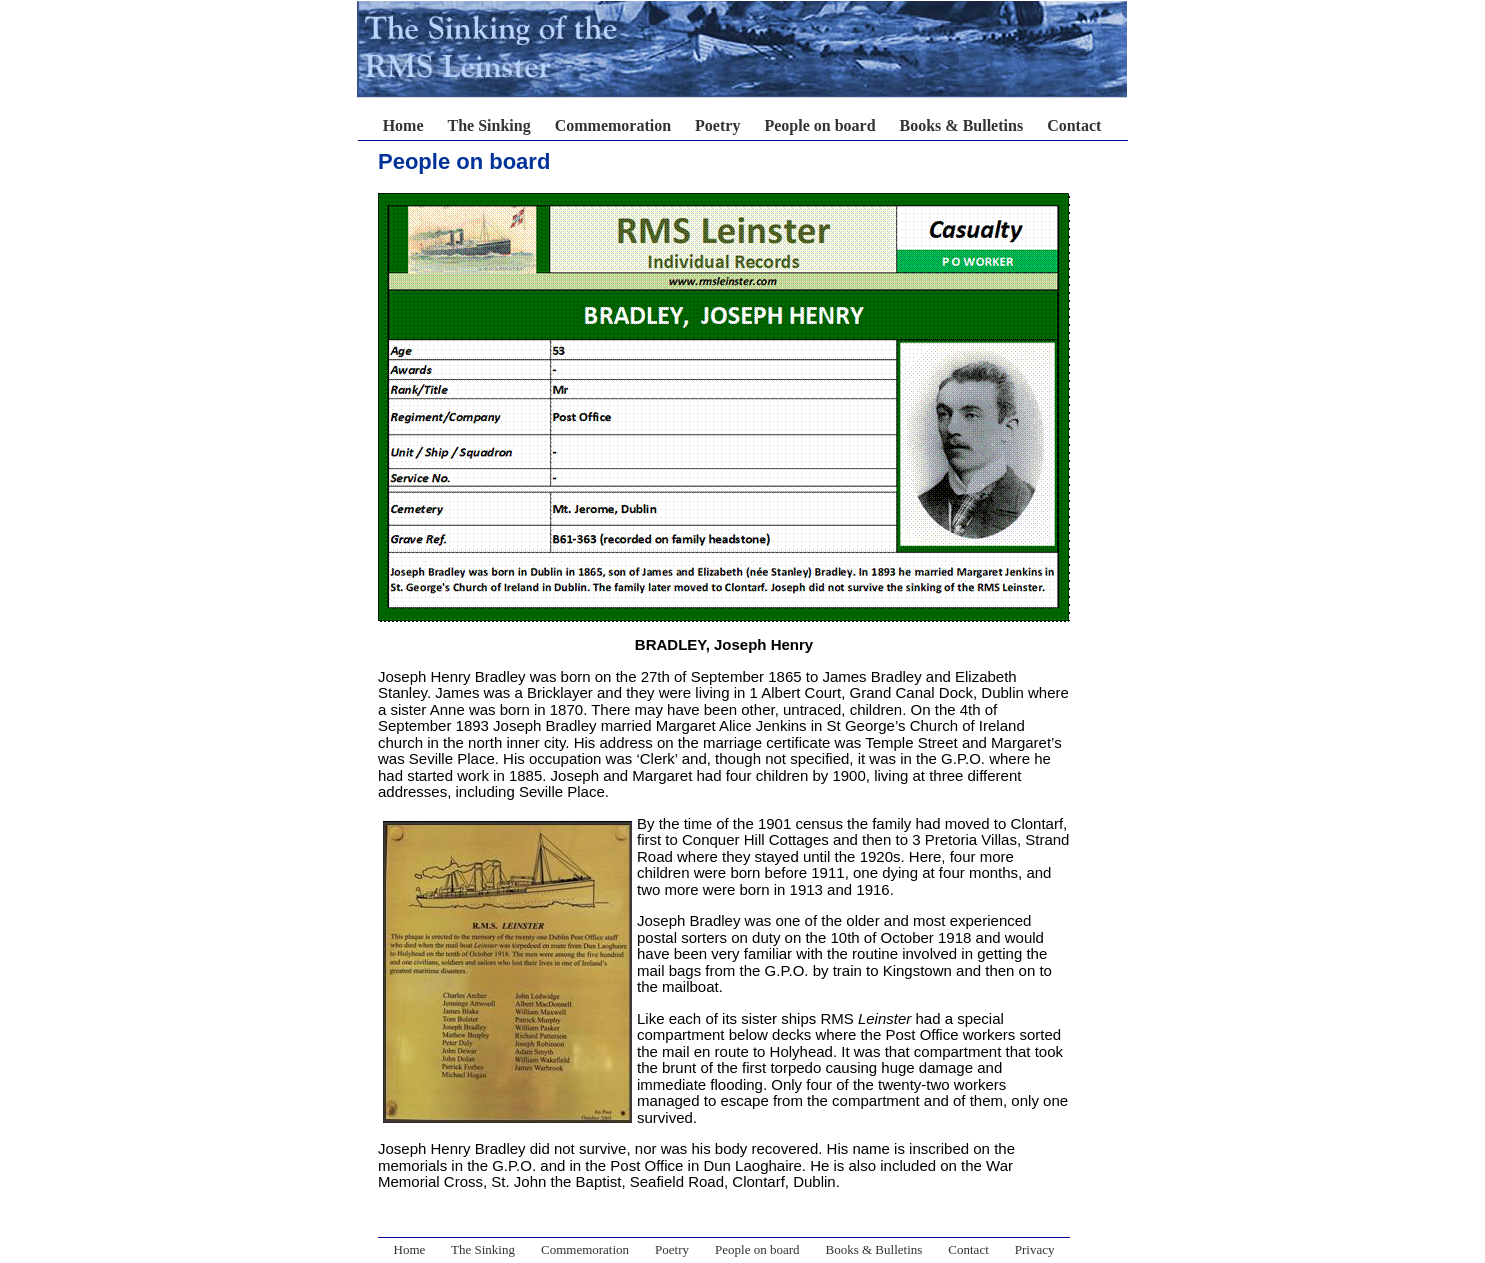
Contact (1074, 125)
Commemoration (613, 125)
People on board (819, 125)
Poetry (717, 125)
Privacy (1035, 1249)
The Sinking (489, 125)
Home (403, 125)
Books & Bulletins (962, 125)
